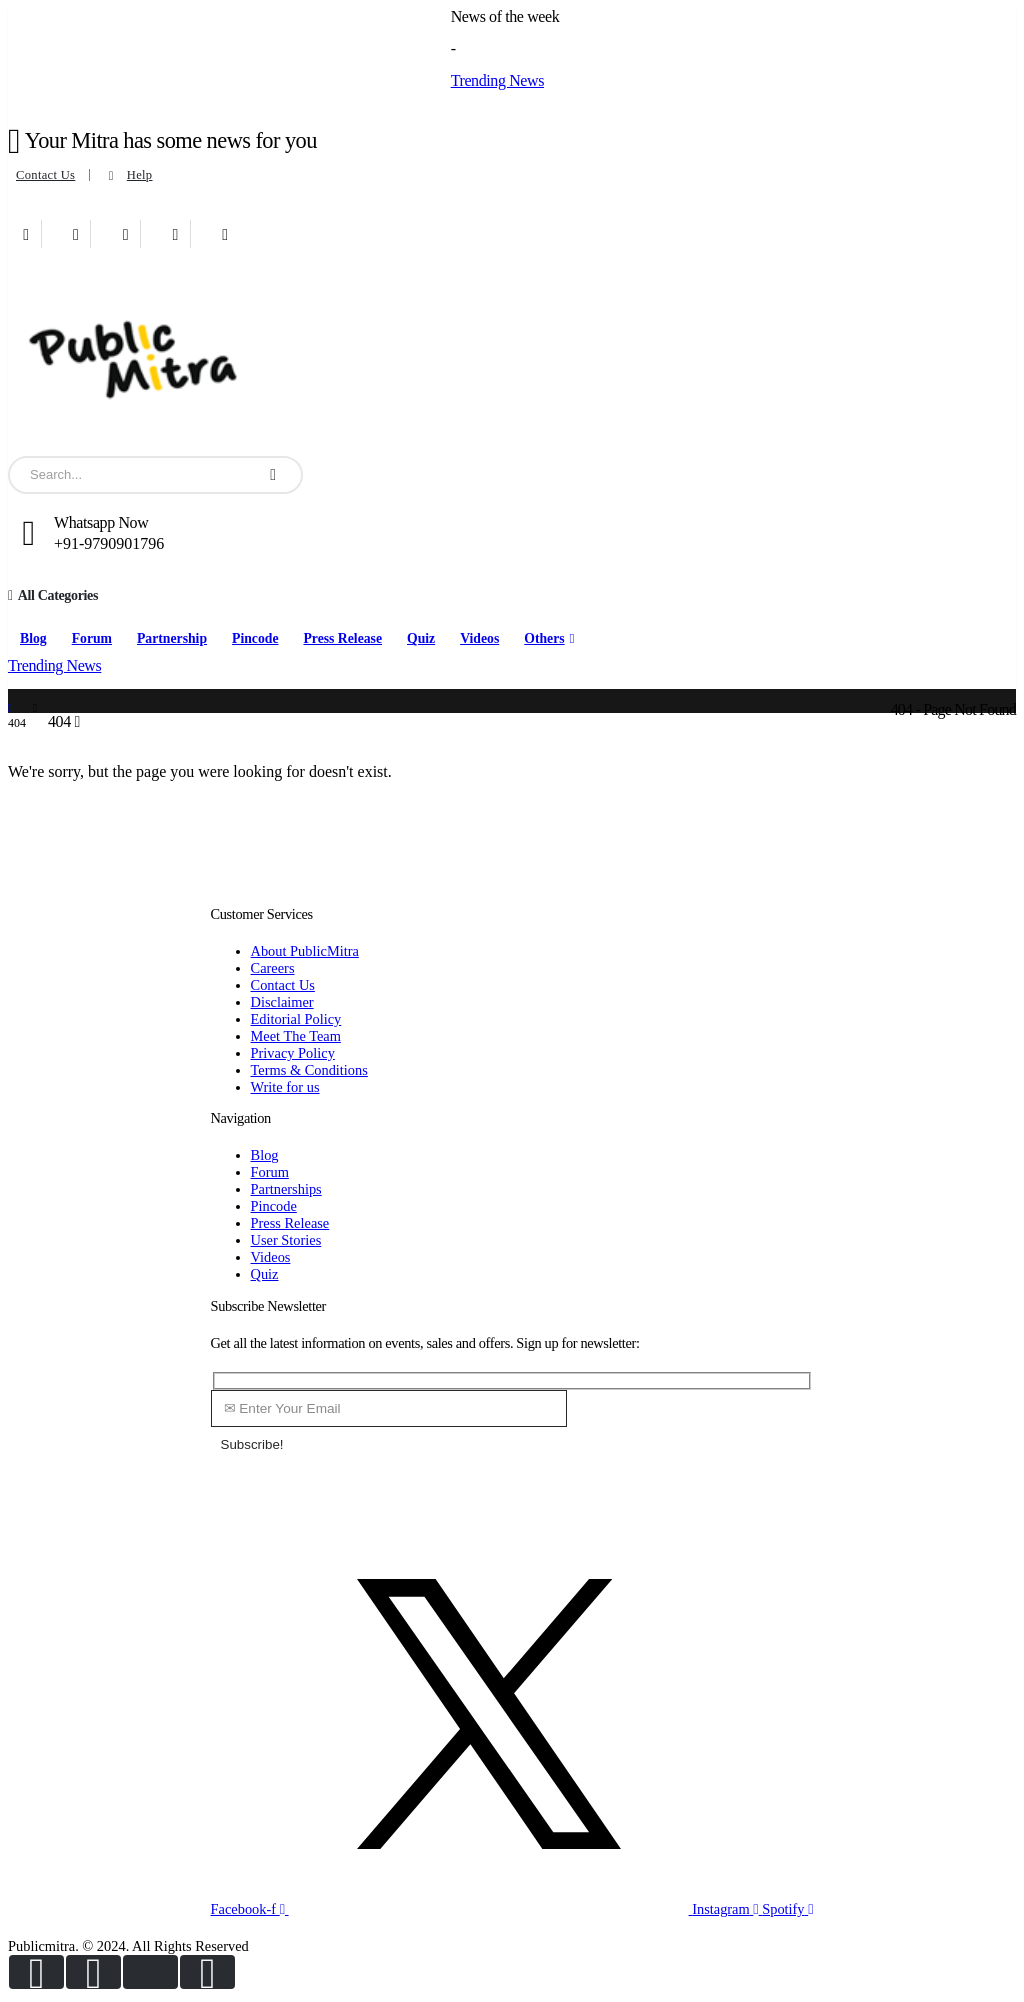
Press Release (342, 638)
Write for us (285, 1087)
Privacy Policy (293, 1053)
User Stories (286, 1240)
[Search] (273, 475)
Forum (92, 638)
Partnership (172, 638)
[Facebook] (26, 233)
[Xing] (225, 233)
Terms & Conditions (309, 1070)
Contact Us (45, 175)
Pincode (255, 638)
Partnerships (286, 1189)
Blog (33, 638)
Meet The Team (296, 1036)
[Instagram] (175, 233)
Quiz (421, 638)
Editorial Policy (296, 1019)
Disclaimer (282, 1002)
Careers (273, 968)
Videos (479, 638)
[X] (76, 233)
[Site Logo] (133, 356)
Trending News (497, 80)
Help (128, 175)
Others (544, 638)
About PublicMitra (305, 951)
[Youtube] (125, 233)
